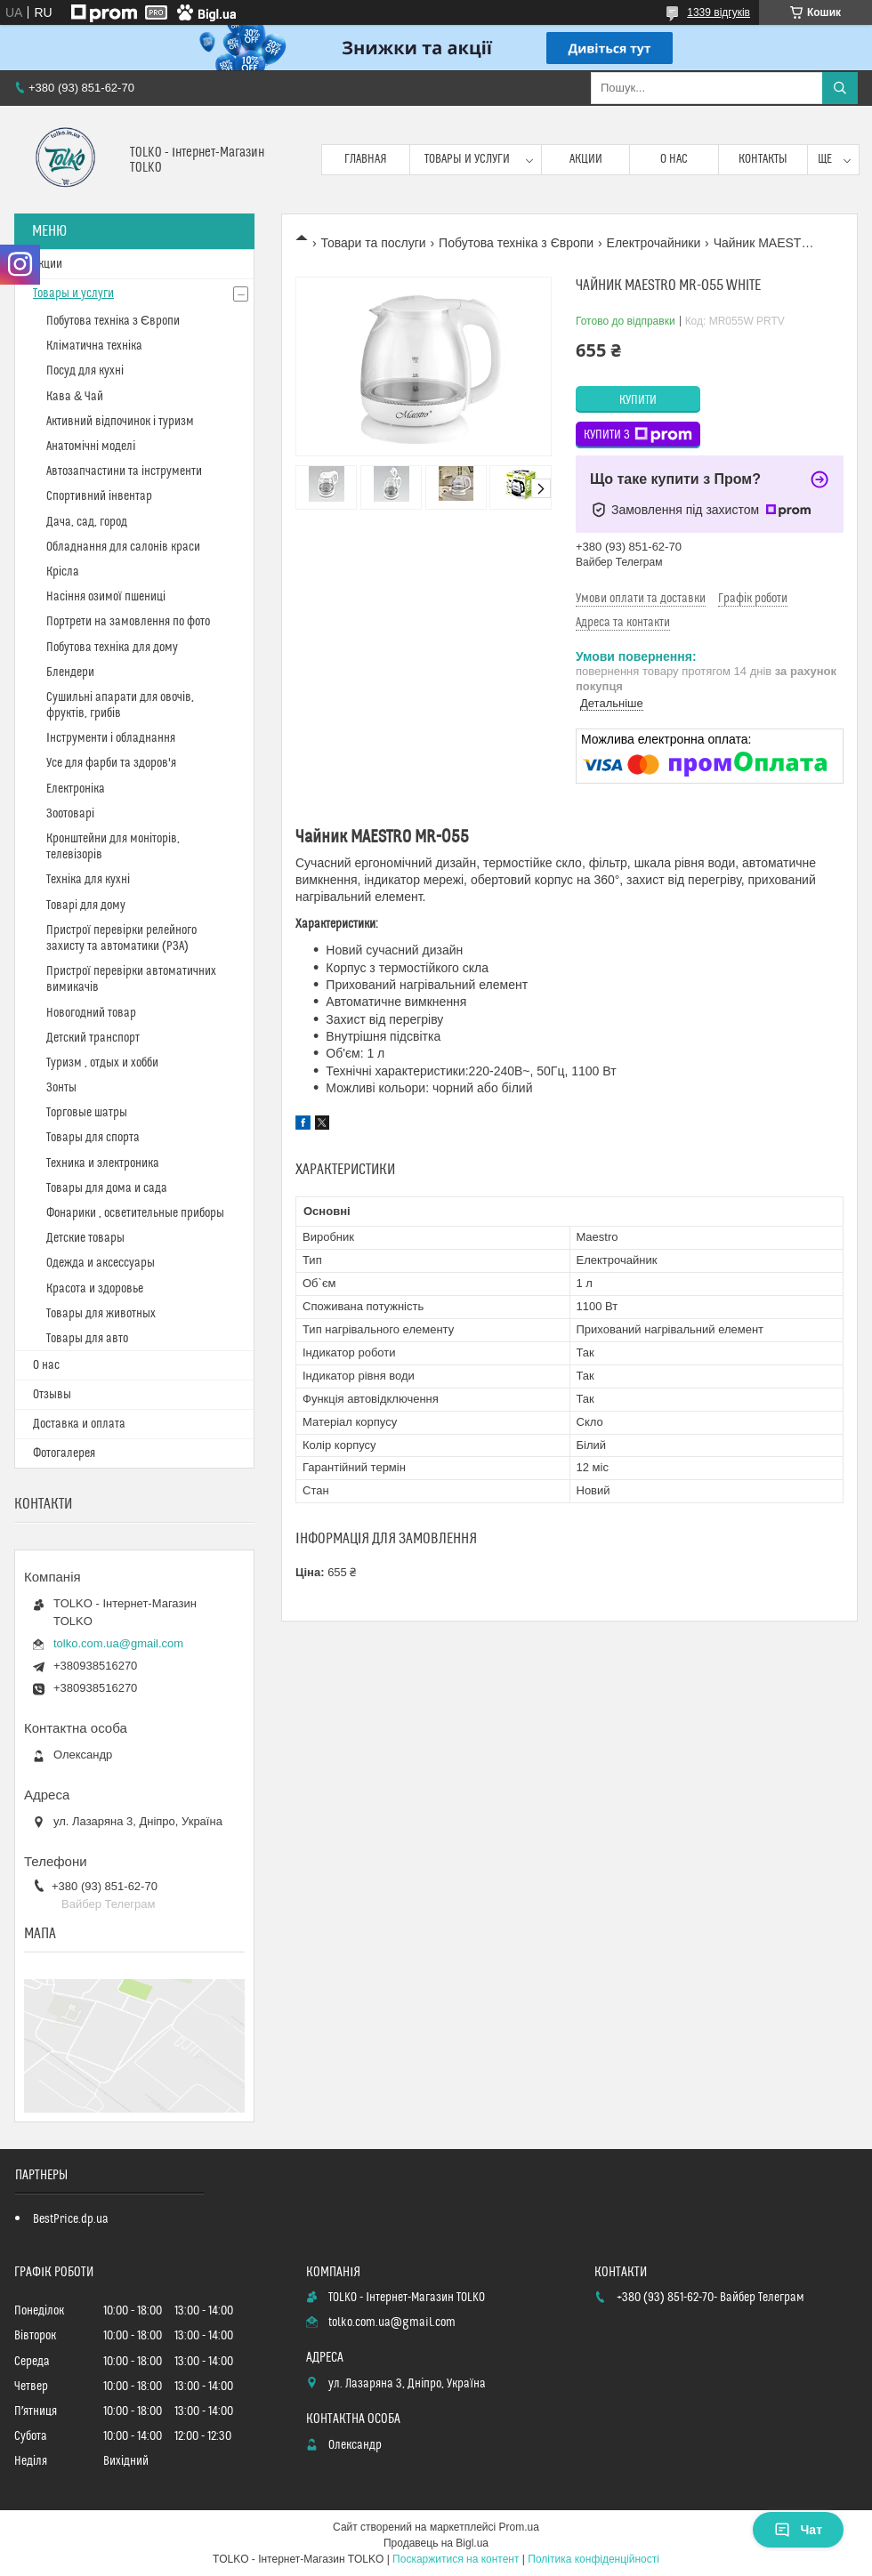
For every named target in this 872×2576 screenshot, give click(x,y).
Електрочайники (654, 243)
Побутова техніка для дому (112, 647)
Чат (798, 2530)
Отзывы (52, 1395)
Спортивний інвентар (99, 496)
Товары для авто (87, 1339)
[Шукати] (840, 88)
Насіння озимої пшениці (106, 597)
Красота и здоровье (94, 1289)
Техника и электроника (102, 1163)
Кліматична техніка (94, 346)
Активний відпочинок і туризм (120, 422)
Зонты (61, 1088)
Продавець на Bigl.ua (436, 2543)
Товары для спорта (93, 1138)
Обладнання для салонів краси (123, 547)
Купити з (638, 435)
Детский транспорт (93, 1038)
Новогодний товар (91, 1013)
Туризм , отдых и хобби (102, 1063)
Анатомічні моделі (90, 446)
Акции (585, 159)
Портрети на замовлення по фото (128, 622)
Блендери (70, 672)
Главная (365, 159)
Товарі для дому (85, 905)
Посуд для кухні (85, 371)
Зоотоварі (70, 814)
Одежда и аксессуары (100, 1263)
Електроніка (75, 789)
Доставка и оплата (79, 1424)
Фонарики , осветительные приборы (135, 1213)
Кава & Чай (74, 397)
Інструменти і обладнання (110, 738)
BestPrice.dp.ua (71, 2219)
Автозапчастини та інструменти (124, 471)
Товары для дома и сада (106, 1188)
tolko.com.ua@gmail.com (118, 1643)
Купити (638, 400)
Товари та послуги (372, 243)
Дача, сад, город (86, 522)
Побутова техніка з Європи (516, 243)
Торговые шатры (86, 1113)
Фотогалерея (64, 1453)
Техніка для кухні (88, 880)
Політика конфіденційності (593, 2559)
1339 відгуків (718, 12)
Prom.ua (519, 2527)
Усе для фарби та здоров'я (111, 763)
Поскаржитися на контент (455, 2559)
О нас (674, 159)
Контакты (763, 159)
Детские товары (85, 1238)
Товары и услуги (467, 159)
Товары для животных (101, 1314)
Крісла (62, 572)
